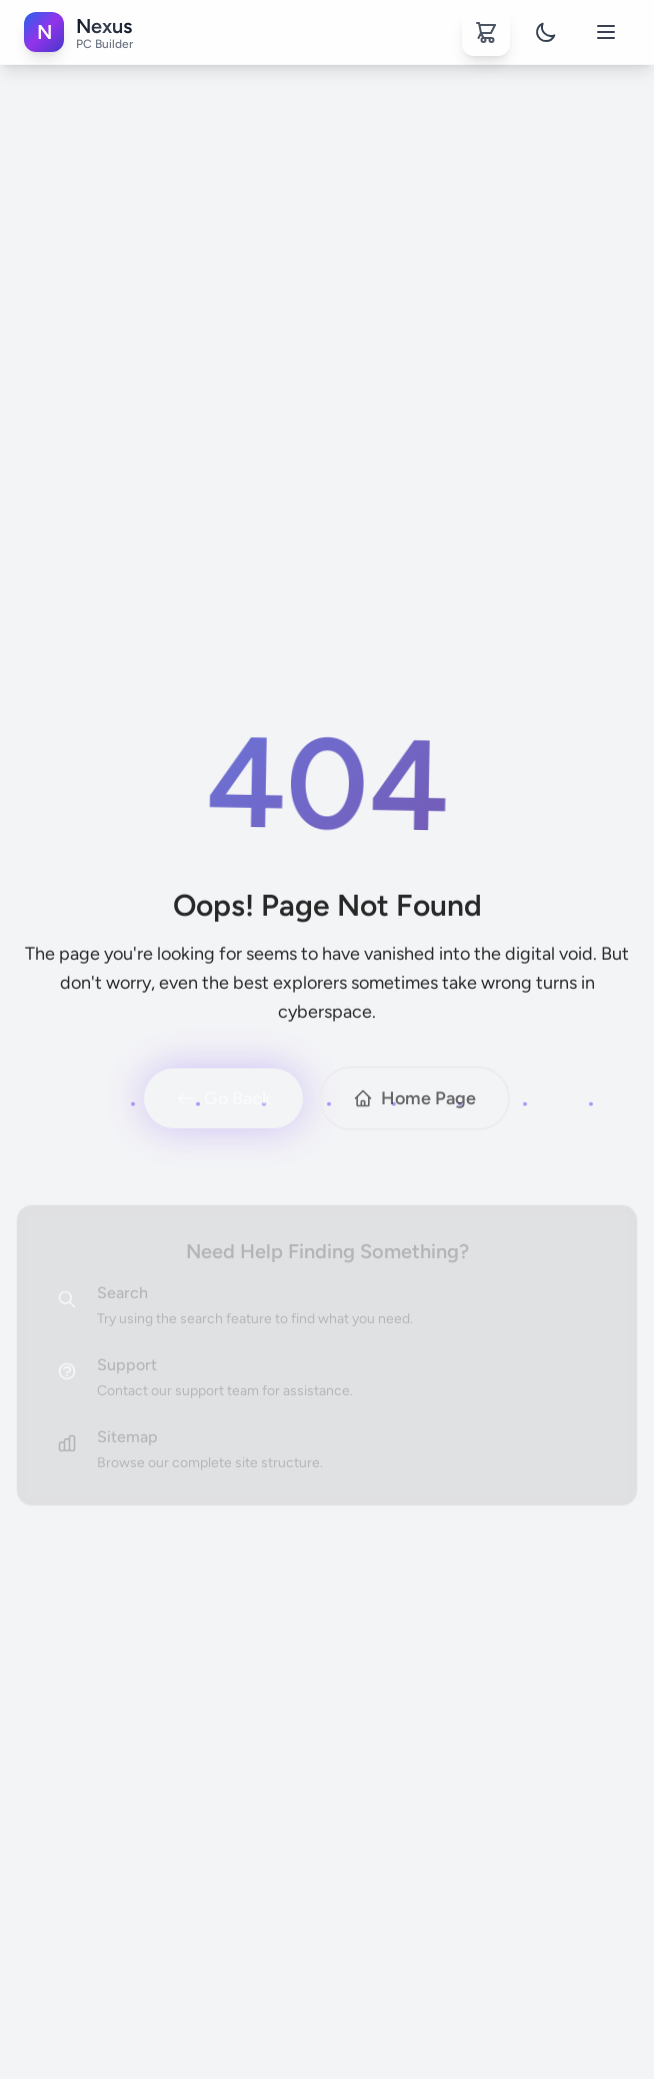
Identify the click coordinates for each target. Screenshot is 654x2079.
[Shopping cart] (486, 32)
